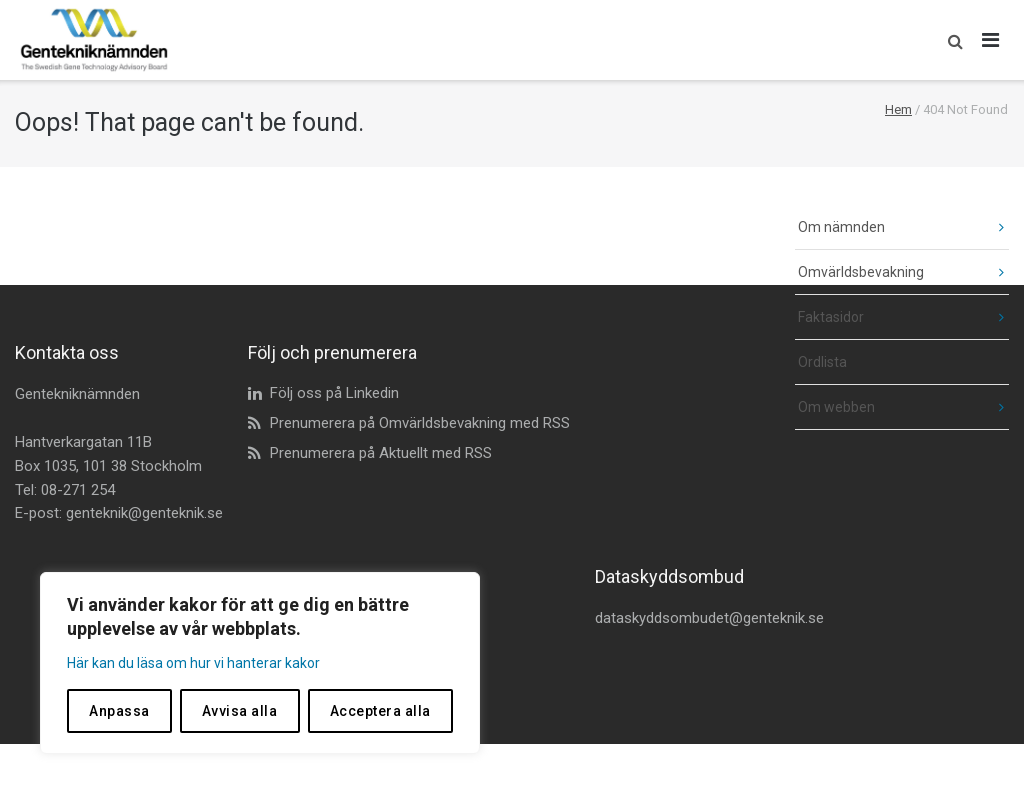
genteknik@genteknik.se (144, 513)
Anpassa (119, 711)
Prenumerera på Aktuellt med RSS (381, 453)
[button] (950, 40)
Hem (898, 109)
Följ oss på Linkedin (334, 393)
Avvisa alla (240, 711)
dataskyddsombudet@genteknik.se (709, 618)
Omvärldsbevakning (861, 272)
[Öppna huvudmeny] (991, 40)
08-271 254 (78, 490)
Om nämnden (841, 227)
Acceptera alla (380, 711)
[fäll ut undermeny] (986, 227)
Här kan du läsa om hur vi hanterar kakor (193, 663)
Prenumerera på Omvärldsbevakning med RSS (420, 423)
